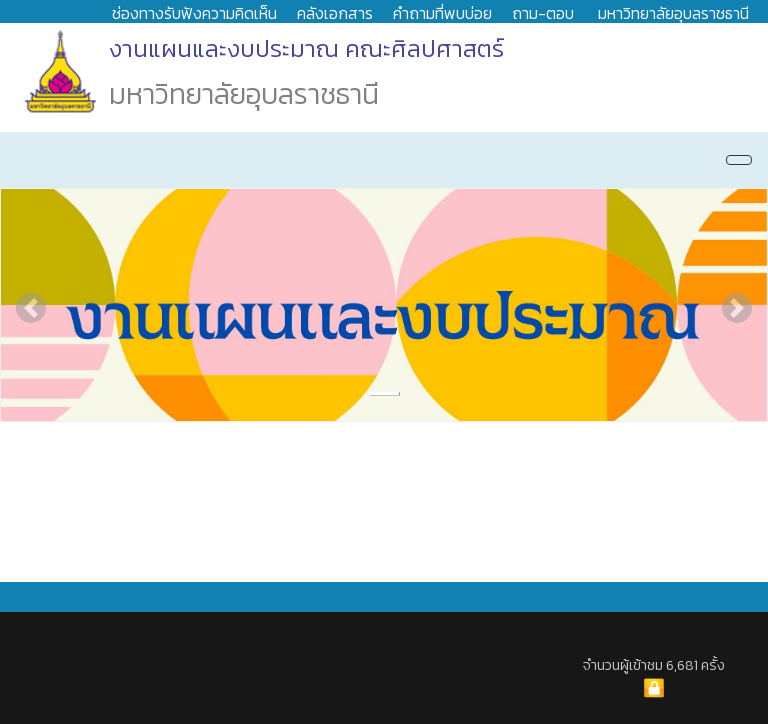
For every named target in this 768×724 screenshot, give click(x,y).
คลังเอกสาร (335, 13)
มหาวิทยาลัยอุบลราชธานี (673, 13)
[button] (31, 308)
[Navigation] (739, 160)
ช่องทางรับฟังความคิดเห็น (194, 13)
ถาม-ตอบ (543, 13)
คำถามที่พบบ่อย (442, 13)
